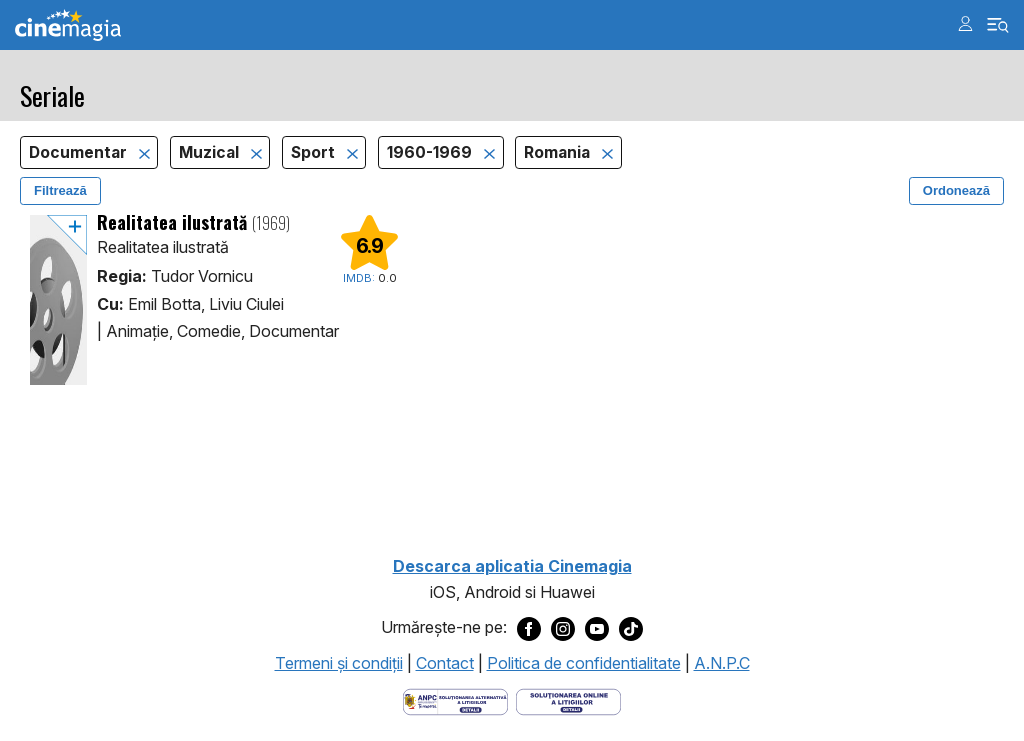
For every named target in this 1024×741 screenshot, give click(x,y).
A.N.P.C (722, 663)
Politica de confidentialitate (584, 663)
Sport (315, 152)
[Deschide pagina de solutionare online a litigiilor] (568, 700)
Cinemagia (68, 25)
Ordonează (956, 190)
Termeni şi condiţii (339, 663)
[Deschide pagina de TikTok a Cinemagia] (631, 628)
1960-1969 (431, 152)
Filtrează (60, 190)
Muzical (211, 152)
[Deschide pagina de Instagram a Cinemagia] (563, 628)
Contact (445, 663)
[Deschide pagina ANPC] (455, 700)
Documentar (80, 152)
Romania (559, 152)
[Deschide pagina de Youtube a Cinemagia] (597, 628)
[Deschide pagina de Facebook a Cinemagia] (529, 628)
